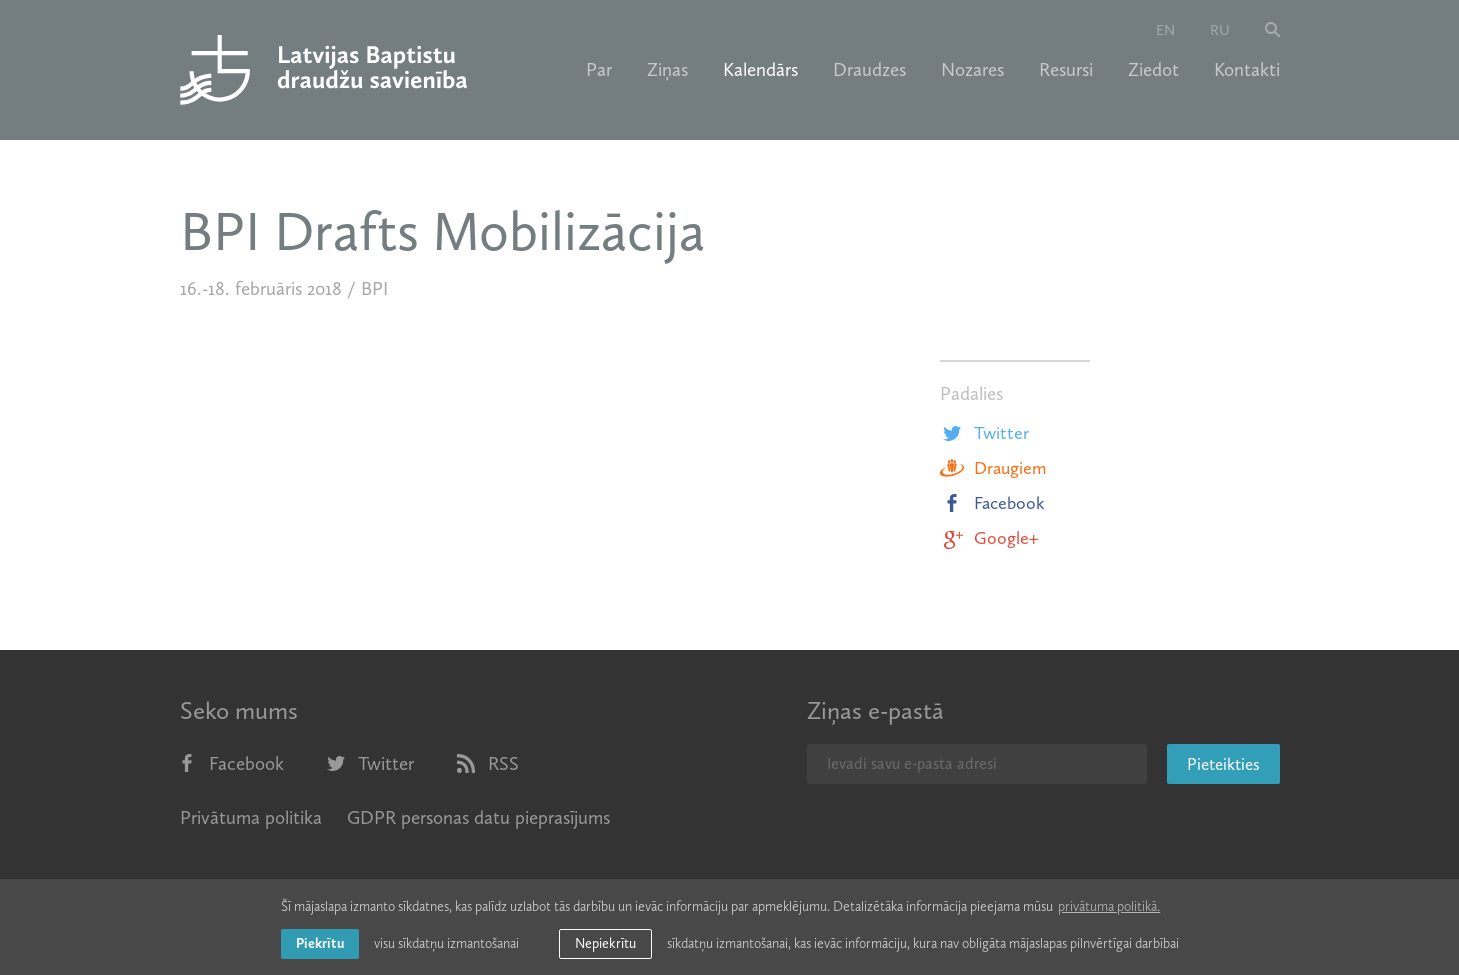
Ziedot (1153, 70)
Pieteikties (1223, 764)
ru (1220, 30)
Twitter (984, 433)
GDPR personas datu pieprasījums (478, 817)
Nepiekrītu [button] (605, 943)
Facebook (992, 503)
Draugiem (993, 468)
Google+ (989, 538)
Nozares (972, 70)
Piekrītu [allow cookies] (320, 943)
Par (599, 70)
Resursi (1066, 70)
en (1165, 30)
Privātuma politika (251, 817)
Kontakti (1247, 70)
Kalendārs (760, 70)
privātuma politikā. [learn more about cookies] (1109, 906)
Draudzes (869, 70)
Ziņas (667, 70)
